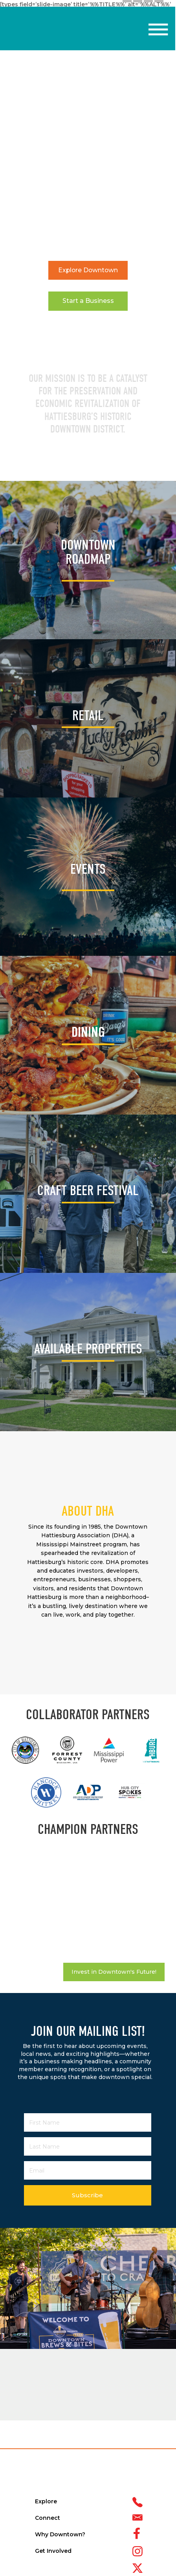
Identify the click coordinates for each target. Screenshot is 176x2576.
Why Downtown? (60, 2534)
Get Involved (53, 2550)
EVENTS (88, 869)
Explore (46, 2501)
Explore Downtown (88, 270)
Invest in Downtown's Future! (114, 1971)
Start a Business (88, 300)
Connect (47, 2517)
